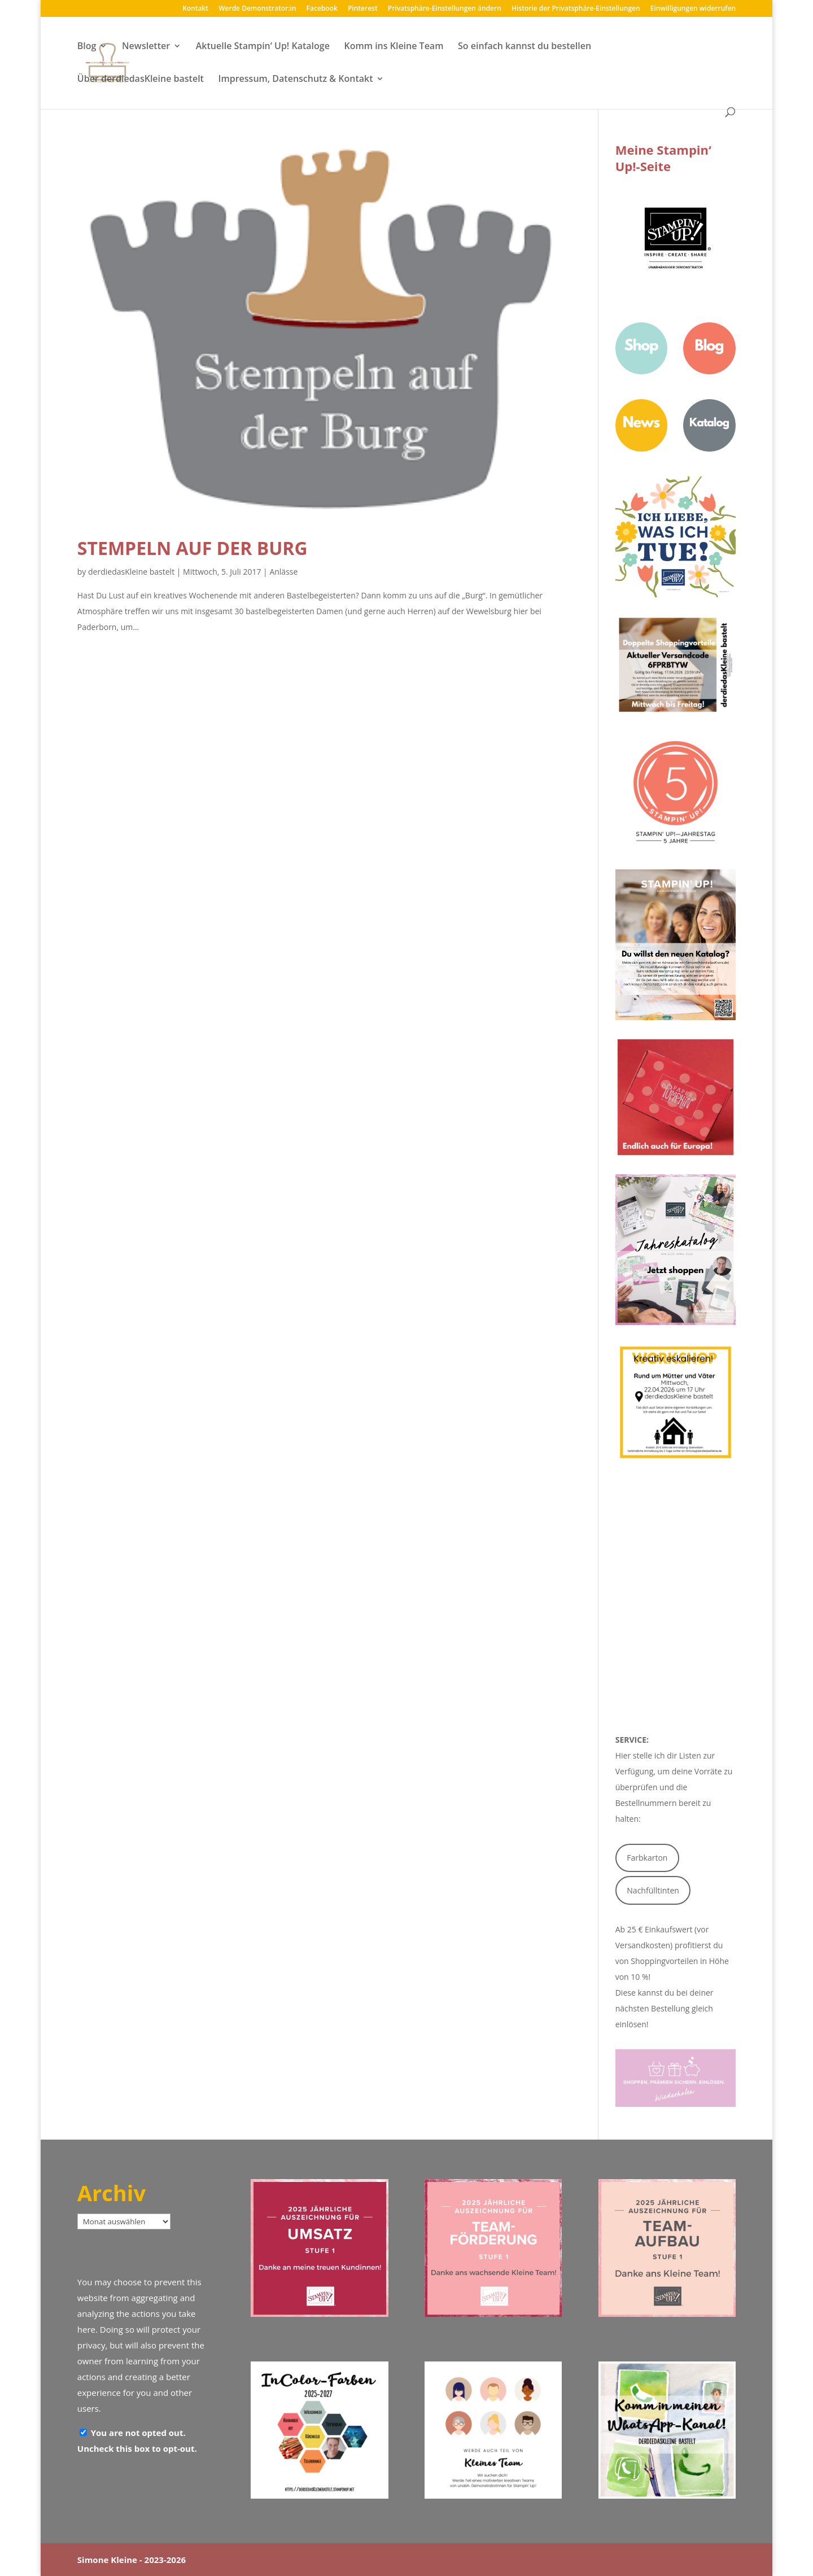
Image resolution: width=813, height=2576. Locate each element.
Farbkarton (647, 1857)
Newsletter (146, 47)
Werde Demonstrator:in (257, 9)
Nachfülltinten (653, 1890)
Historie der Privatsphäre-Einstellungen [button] (576, 9)
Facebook (322, 9)
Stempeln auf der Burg (192, 548)
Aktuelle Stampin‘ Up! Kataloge (263, 47)
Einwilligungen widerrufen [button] (693, 9)
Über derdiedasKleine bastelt (140, 80)
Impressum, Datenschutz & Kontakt (295, 80)
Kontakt (195, 9)
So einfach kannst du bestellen (524, 47)
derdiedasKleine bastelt (131, 571)
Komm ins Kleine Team (393, 47)
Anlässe (283, 571)
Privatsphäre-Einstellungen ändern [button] (444, 9)
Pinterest (363, 9)
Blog (87, 47)
